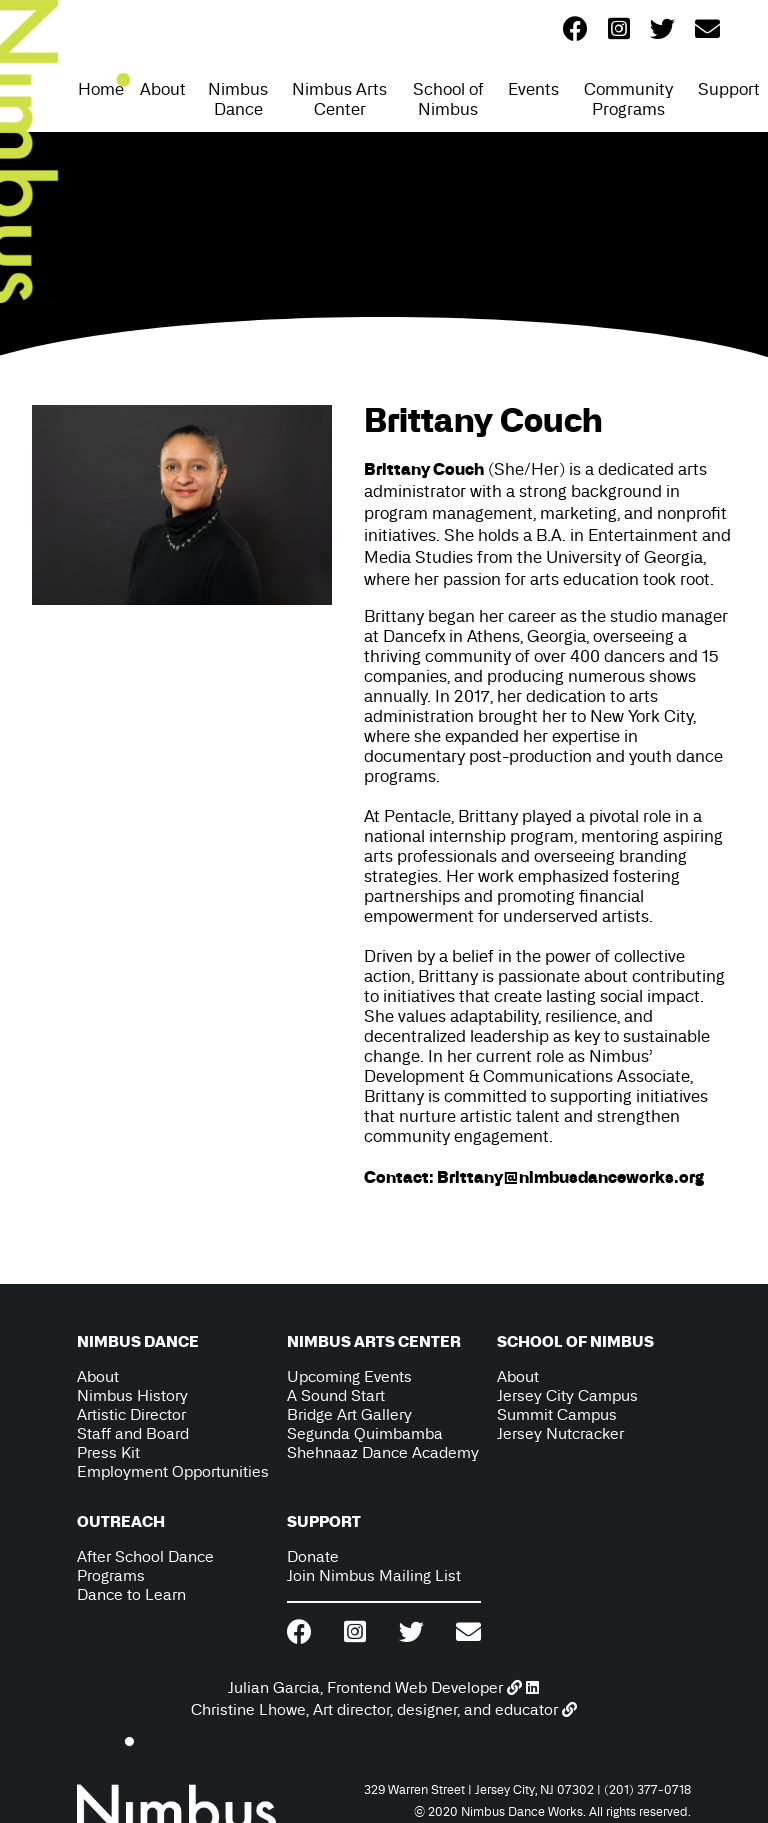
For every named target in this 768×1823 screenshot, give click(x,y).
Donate (313, 1556)
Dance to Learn (131, 1594)
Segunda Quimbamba (365, 1433)
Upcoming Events (349, 1376)
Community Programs (628, 99)
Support (729, 89)
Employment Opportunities (173, 1471)
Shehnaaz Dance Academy (383, 1452)
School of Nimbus (448, 99)
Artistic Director (131, 1414)
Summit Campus (557, 1414)
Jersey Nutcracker (560, 1433)
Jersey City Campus (567, 1395)
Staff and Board (133, 1433)
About (163, 89)
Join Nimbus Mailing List (374, 1575)
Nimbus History (132, 1395)
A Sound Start (336, 1395)
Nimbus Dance (238, 99)
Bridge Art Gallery (349, 1414)
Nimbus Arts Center (339, 99)
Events (533, 89)
